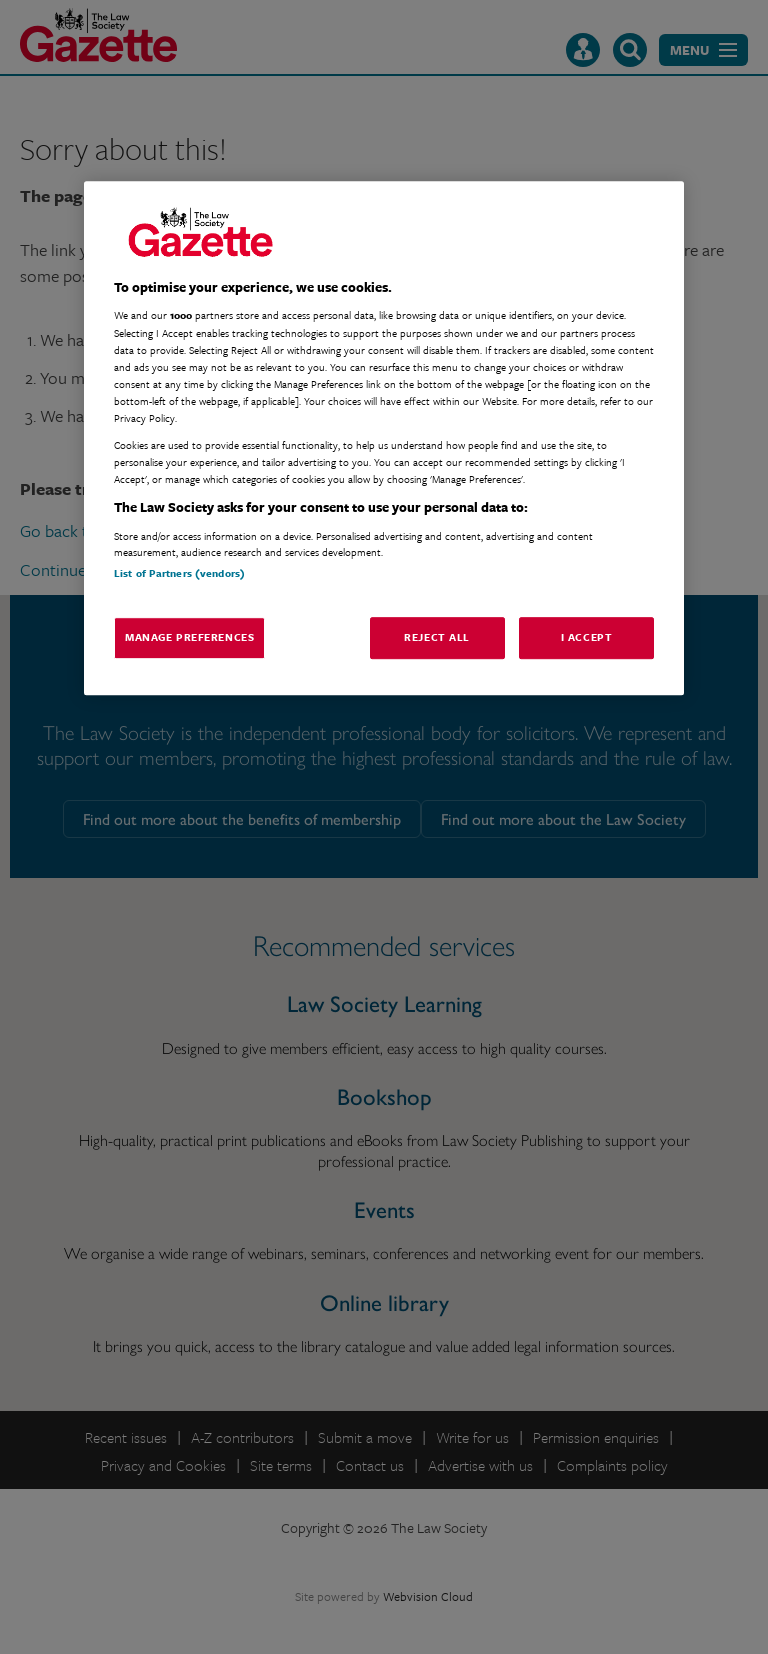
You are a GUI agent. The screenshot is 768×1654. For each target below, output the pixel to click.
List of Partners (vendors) (179, 573)
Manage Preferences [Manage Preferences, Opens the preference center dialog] (189, 637)
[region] (384, 438)
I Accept (587, 637)
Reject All (437, 637)
